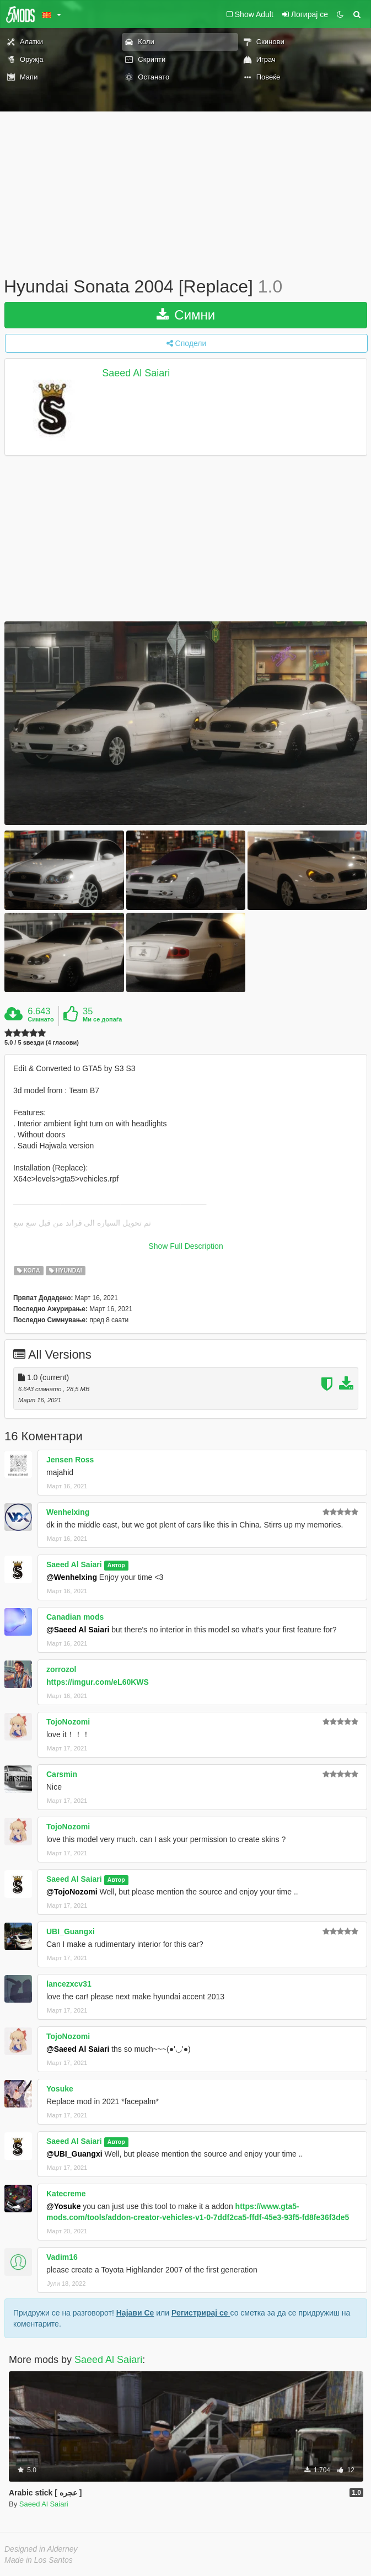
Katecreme (66, 2193)
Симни (186, 314)
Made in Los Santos (38, 2560)
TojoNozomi (68, 1721)
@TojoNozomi (72, 1891)
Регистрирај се (200, 2312)
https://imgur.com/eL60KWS (97, 1682)
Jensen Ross (70, 1459)
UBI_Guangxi (70, 1931)
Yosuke (59, 2088)
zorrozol (61, 1669)
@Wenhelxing (71, 1577)
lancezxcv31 (69, 1983)
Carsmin (61, 1774)
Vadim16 (62, 2257)
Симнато (41, 1019)
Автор (116, 1565)
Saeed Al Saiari (136, 373)
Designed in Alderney (41, 2549)
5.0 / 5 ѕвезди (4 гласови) (41, 1043)
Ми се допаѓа (102, 1019)
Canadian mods (75, 1616)
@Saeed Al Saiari (77, 1629)
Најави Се (135, 2312)
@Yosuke (63, 2206)
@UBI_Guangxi (74, 2153)
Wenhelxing (67, 1512)
